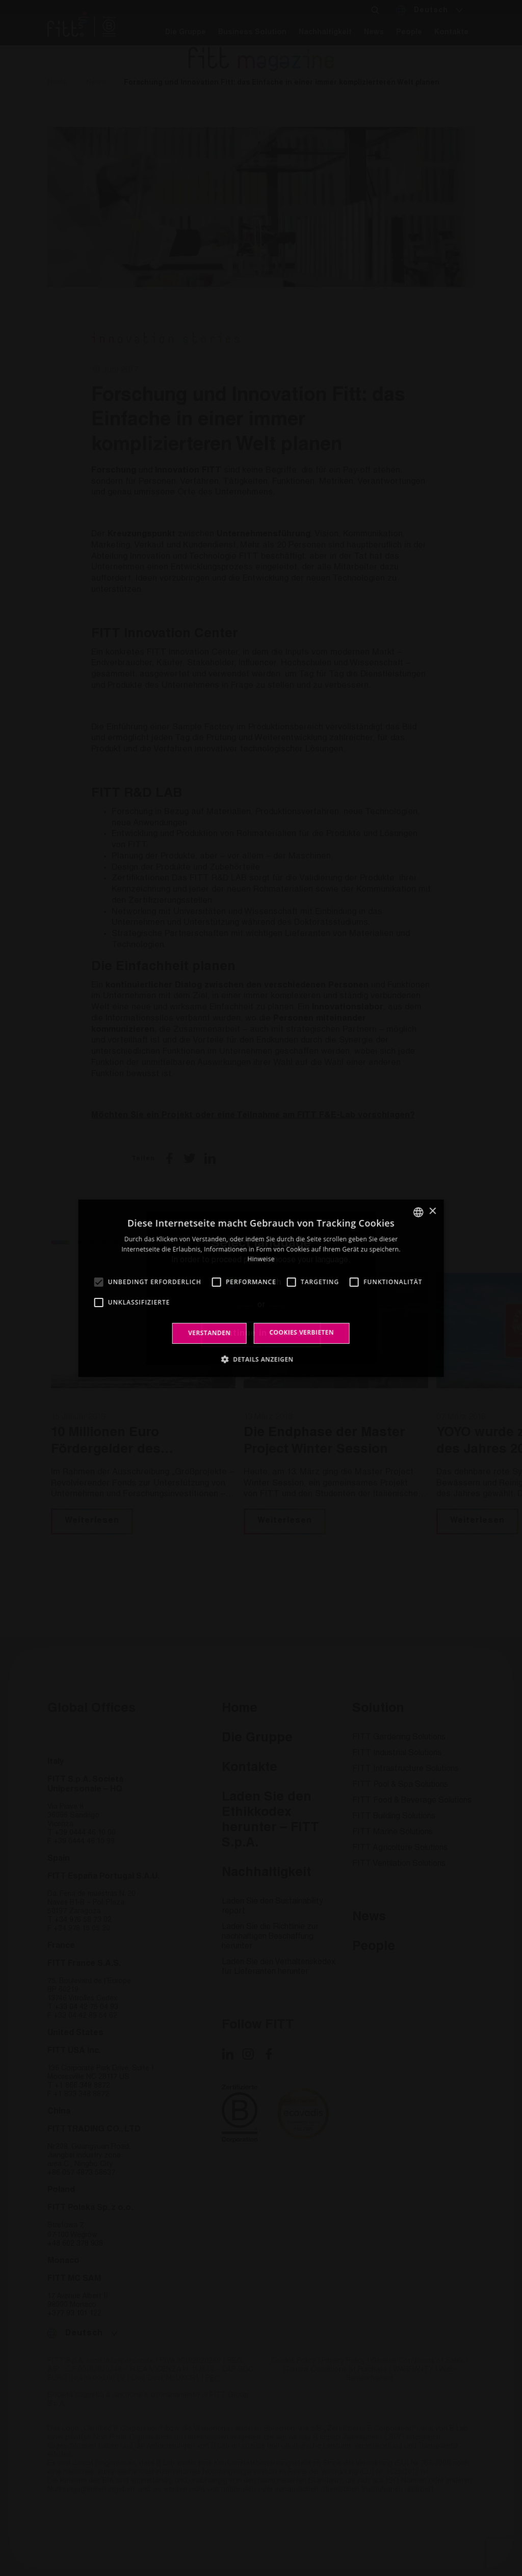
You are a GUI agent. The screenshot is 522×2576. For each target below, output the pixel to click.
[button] (260, 1359)
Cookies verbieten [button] (301, 1332)
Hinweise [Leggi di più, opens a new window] (260, 1259)
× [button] (432, 1211)
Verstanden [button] (209, 1333)
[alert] (261, 1288)
